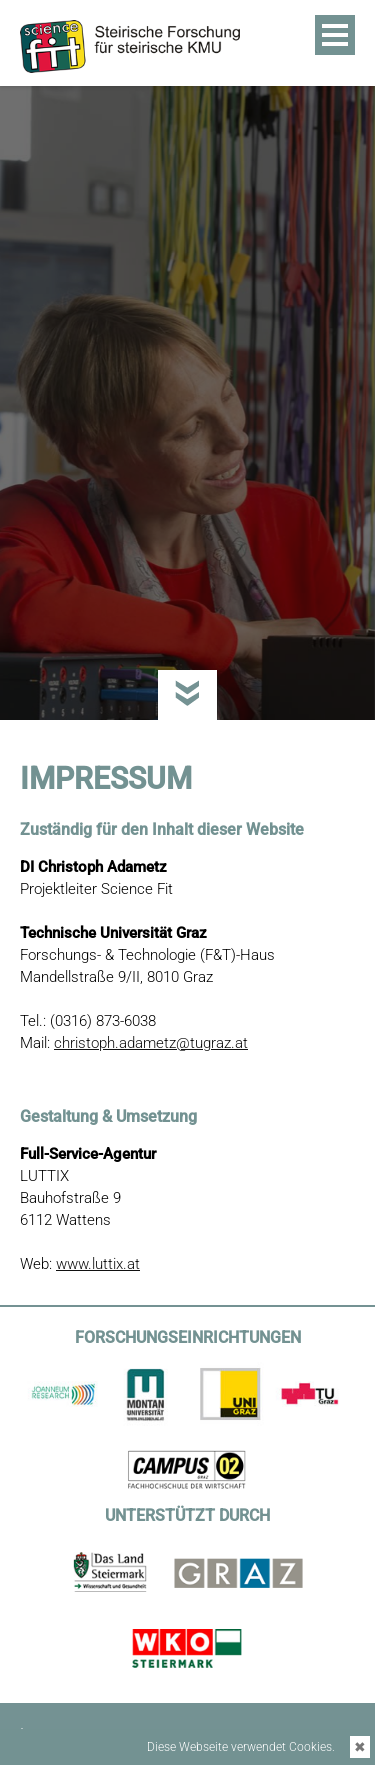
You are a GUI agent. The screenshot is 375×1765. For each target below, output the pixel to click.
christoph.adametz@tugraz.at (151, 1043)
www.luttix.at (98, 1264)
